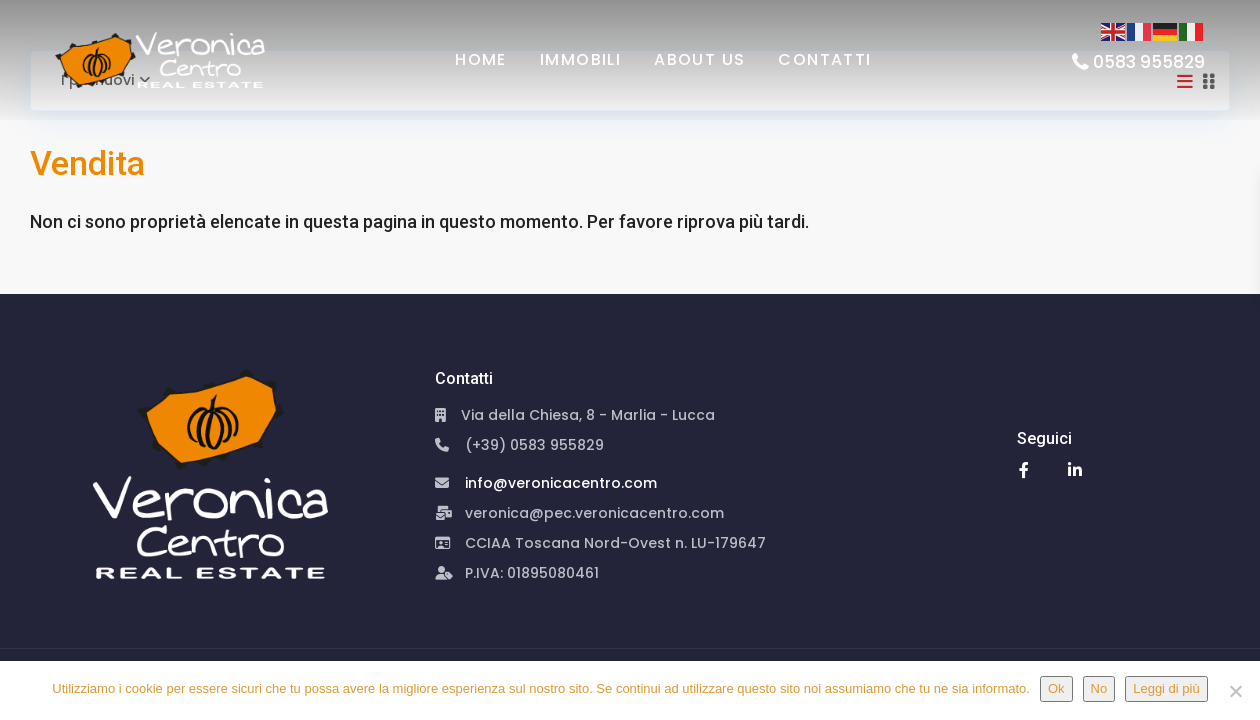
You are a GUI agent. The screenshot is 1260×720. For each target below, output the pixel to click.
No (1099, 688)
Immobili (580, 59)
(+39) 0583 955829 (534, 445)
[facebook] (1024, 469)
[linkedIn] (1075, 469)
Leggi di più (1166, 688)
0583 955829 (1149, 62)
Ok (1056, 688)
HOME (481, 59)
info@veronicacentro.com (561, 483)
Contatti (824, 59)
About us (699, 59)
